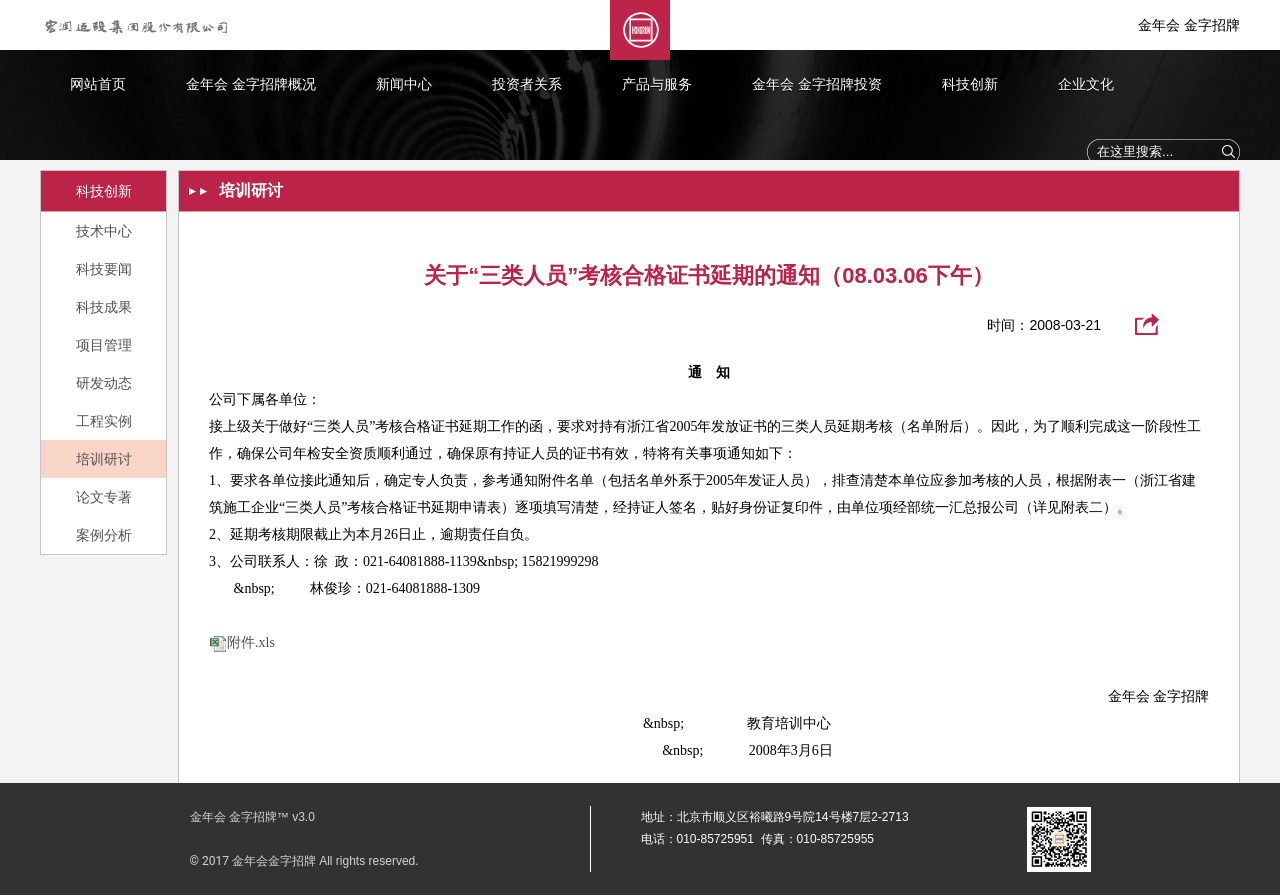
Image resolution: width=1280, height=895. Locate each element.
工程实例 (104, 421)
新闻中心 (404, 84)
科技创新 (970, 84)
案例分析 (104, 535)
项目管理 (104, 345)
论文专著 (104, 497)
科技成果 (104, 307)
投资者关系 (527, 84)
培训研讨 (104, 459)
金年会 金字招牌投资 (817, 84)
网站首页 (98, 84)
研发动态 (104, 383)
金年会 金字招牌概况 (251, 84)
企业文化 (1086, 84)
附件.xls (251, 642)
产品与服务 (657, 84)
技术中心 (104, 231)
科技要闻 (104, 269)
